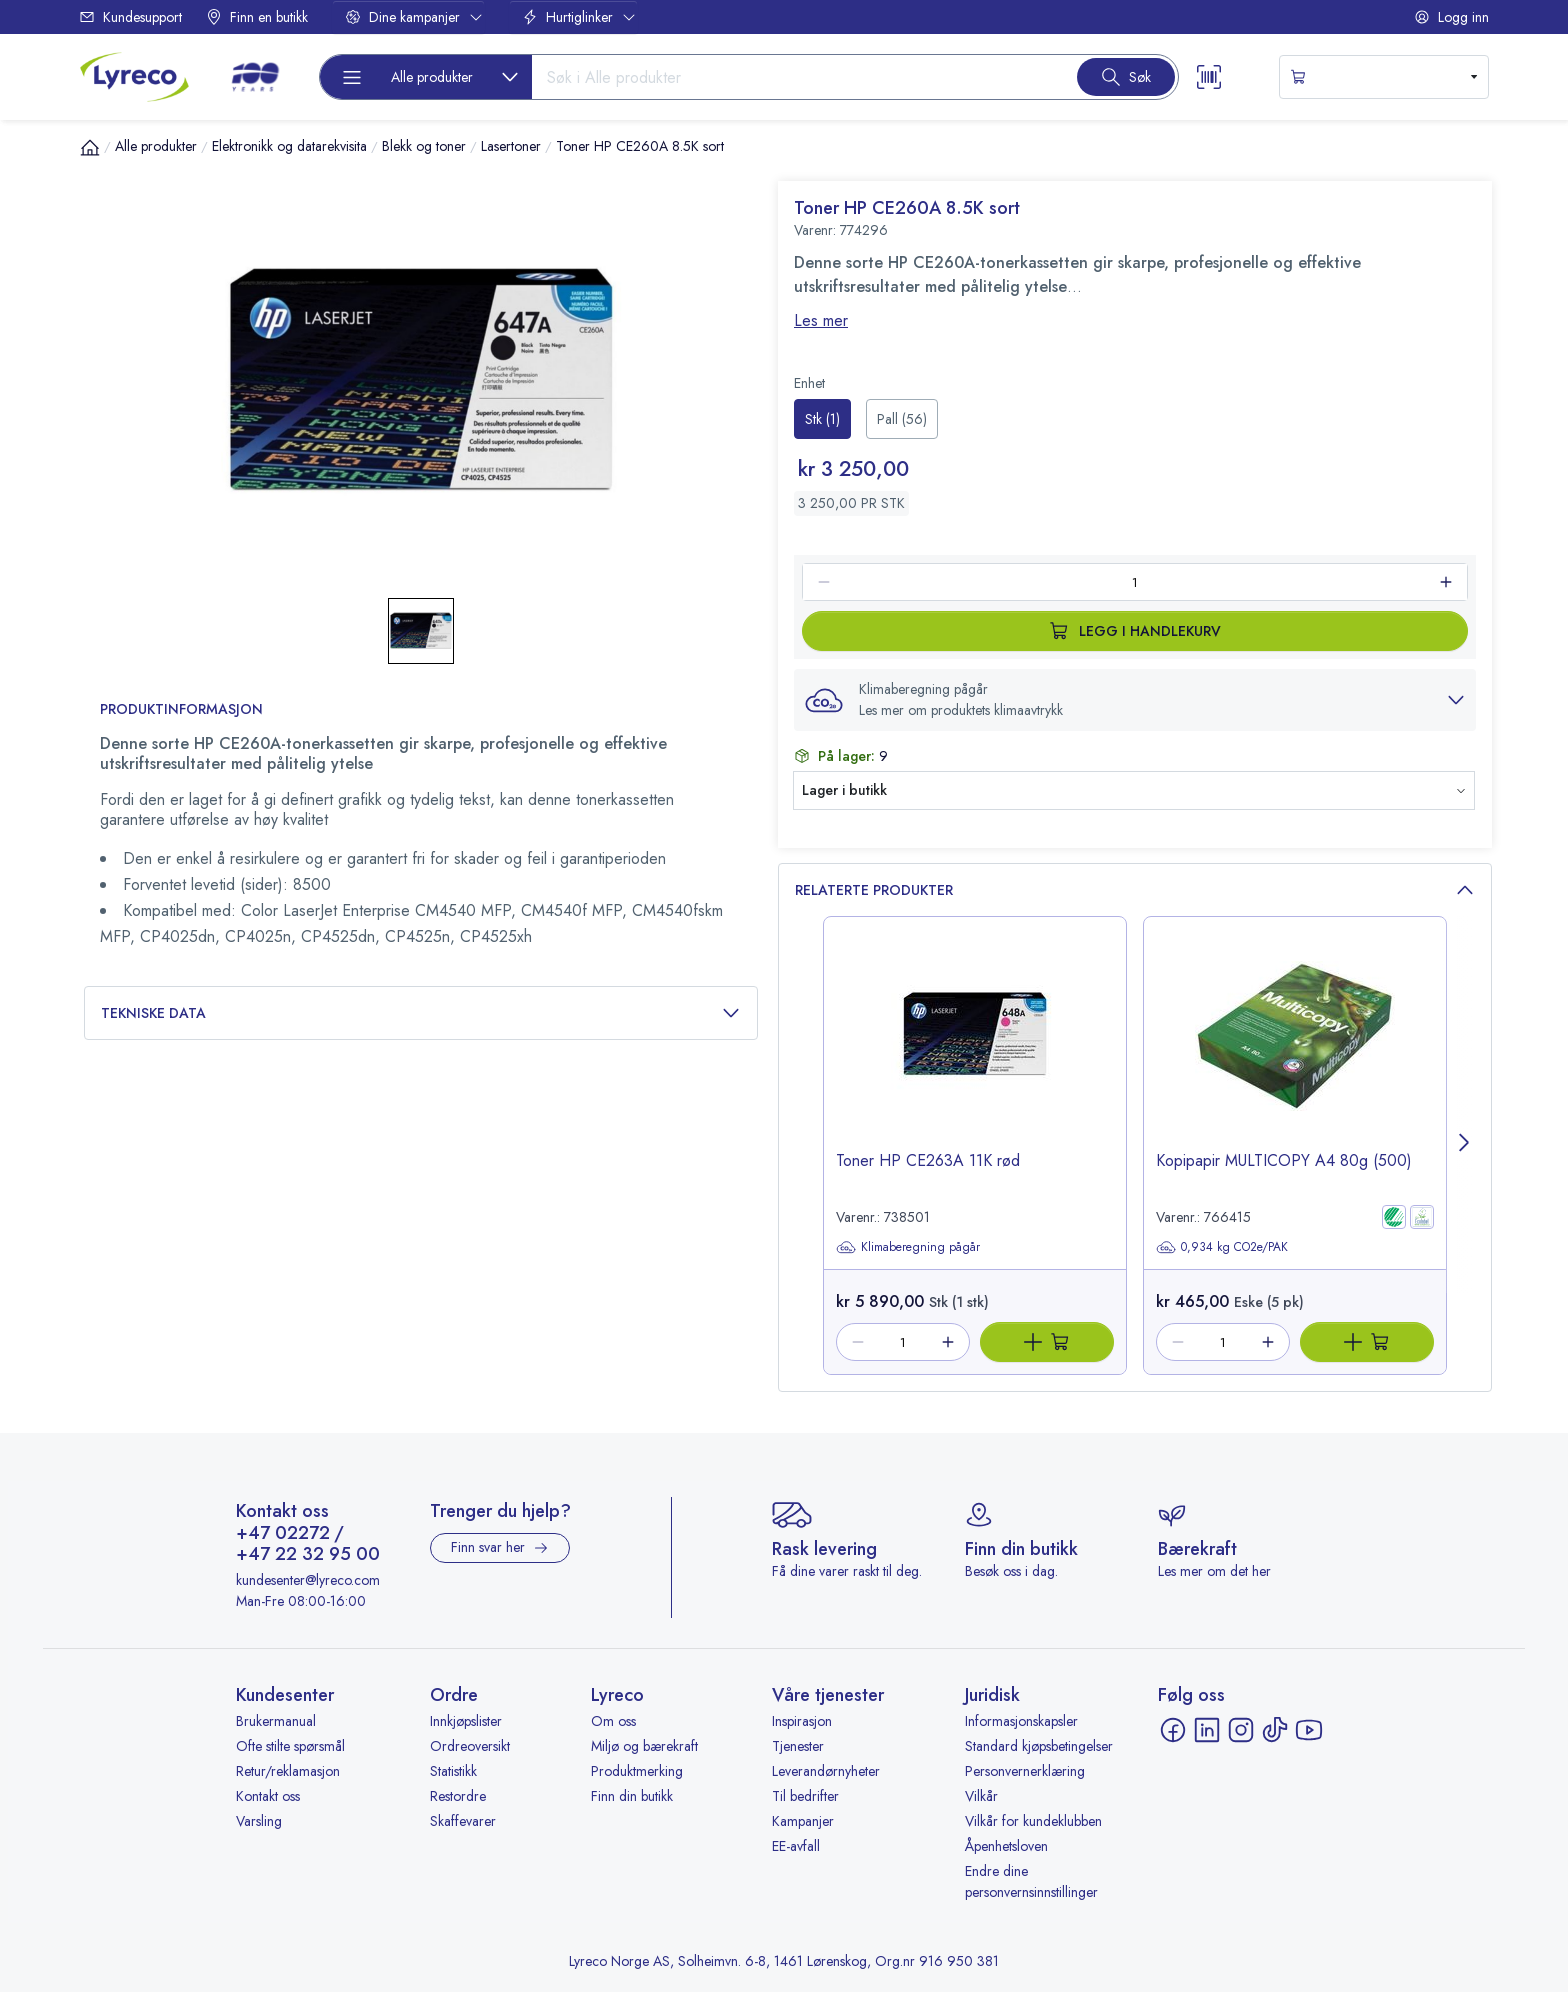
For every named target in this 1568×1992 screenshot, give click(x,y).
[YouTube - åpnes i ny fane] (1309, 1730)
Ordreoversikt (470, 1746)
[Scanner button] (1209, 77)
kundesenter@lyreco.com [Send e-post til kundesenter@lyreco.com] (308, 1580)
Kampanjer (803, 1821)
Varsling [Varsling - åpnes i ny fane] (259, 1821)
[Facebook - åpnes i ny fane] (1173, 1730)
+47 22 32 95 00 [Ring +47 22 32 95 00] (308, 1555)
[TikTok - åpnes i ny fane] (1275, 1730)
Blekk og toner (424, 146)
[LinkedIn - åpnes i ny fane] (1207, 1730)
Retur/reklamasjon (288, 1771)
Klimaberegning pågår (908, 1247)
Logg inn (1451, 17)
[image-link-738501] (975, 1051)
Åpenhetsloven (1006, 1846)
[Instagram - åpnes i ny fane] (1241, 1730)
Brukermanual (276, 1721)
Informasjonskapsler (1021, 1721)
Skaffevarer (463, 1821)
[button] (1135, 700)
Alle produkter (156, 146)
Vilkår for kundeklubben (1033, 1821)
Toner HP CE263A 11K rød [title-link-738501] (928, 1160)
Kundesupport (130, 17)
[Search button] (1126, 77)
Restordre (458, 1796)
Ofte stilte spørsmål (290, 1746)
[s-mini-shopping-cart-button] (1384, 77)
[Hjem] (90, 147)
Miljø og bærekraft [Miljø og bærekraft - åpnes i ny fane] (644, 1746)
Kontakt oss (268, 1796)
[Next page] (1465, 1145)
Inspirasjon (802, 1721)
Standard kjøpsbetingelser (1039, 1746)
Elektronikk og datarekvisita (289, 146)
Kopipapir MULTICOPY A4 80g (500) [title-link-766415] (1284, 1160)
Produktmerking (637, 1771)
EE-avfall (796, 1846)
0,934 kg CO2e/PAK (1222, 1247)
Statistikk (453, 1771)
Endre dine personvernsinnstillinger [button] (1031, 1881)
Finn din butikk (632, 1796)
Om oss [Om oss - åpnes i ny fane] (613, 1721)
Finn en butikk (257, 17)
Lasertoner (511, 146)
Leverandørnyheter (826, 1771)
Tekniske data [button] (421, 1013)
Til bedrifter (805, 1796)
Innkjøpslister (466, 1721)
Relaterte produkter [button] (1135, 890)
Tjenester (798, 1746)
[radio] (822, 419)
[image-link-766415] (1295, 1051)
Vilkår (981, 1796)
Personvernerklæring (1025, 1771)
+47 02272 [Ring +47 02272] (283, 1534)
